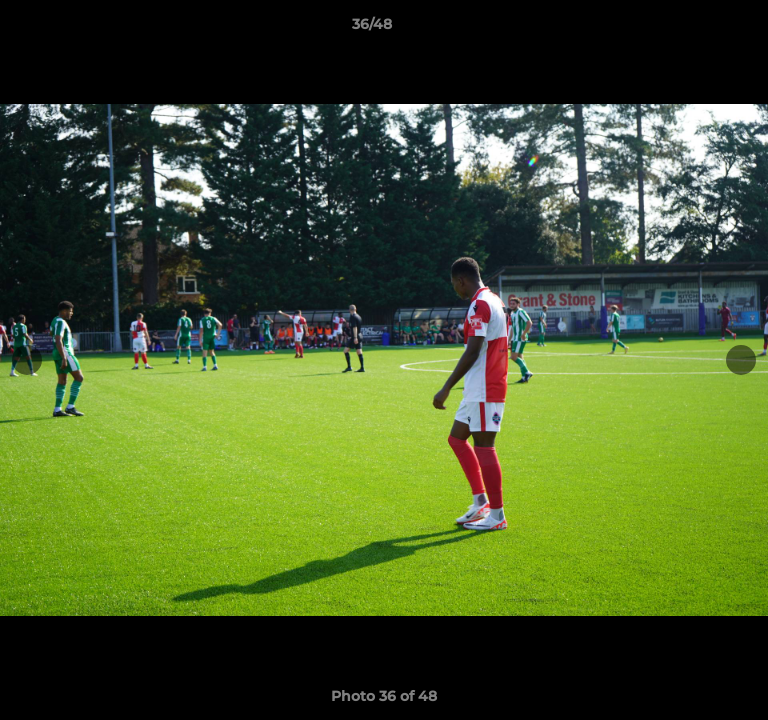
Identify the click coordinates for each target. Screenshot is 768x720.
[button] (696, 29)
